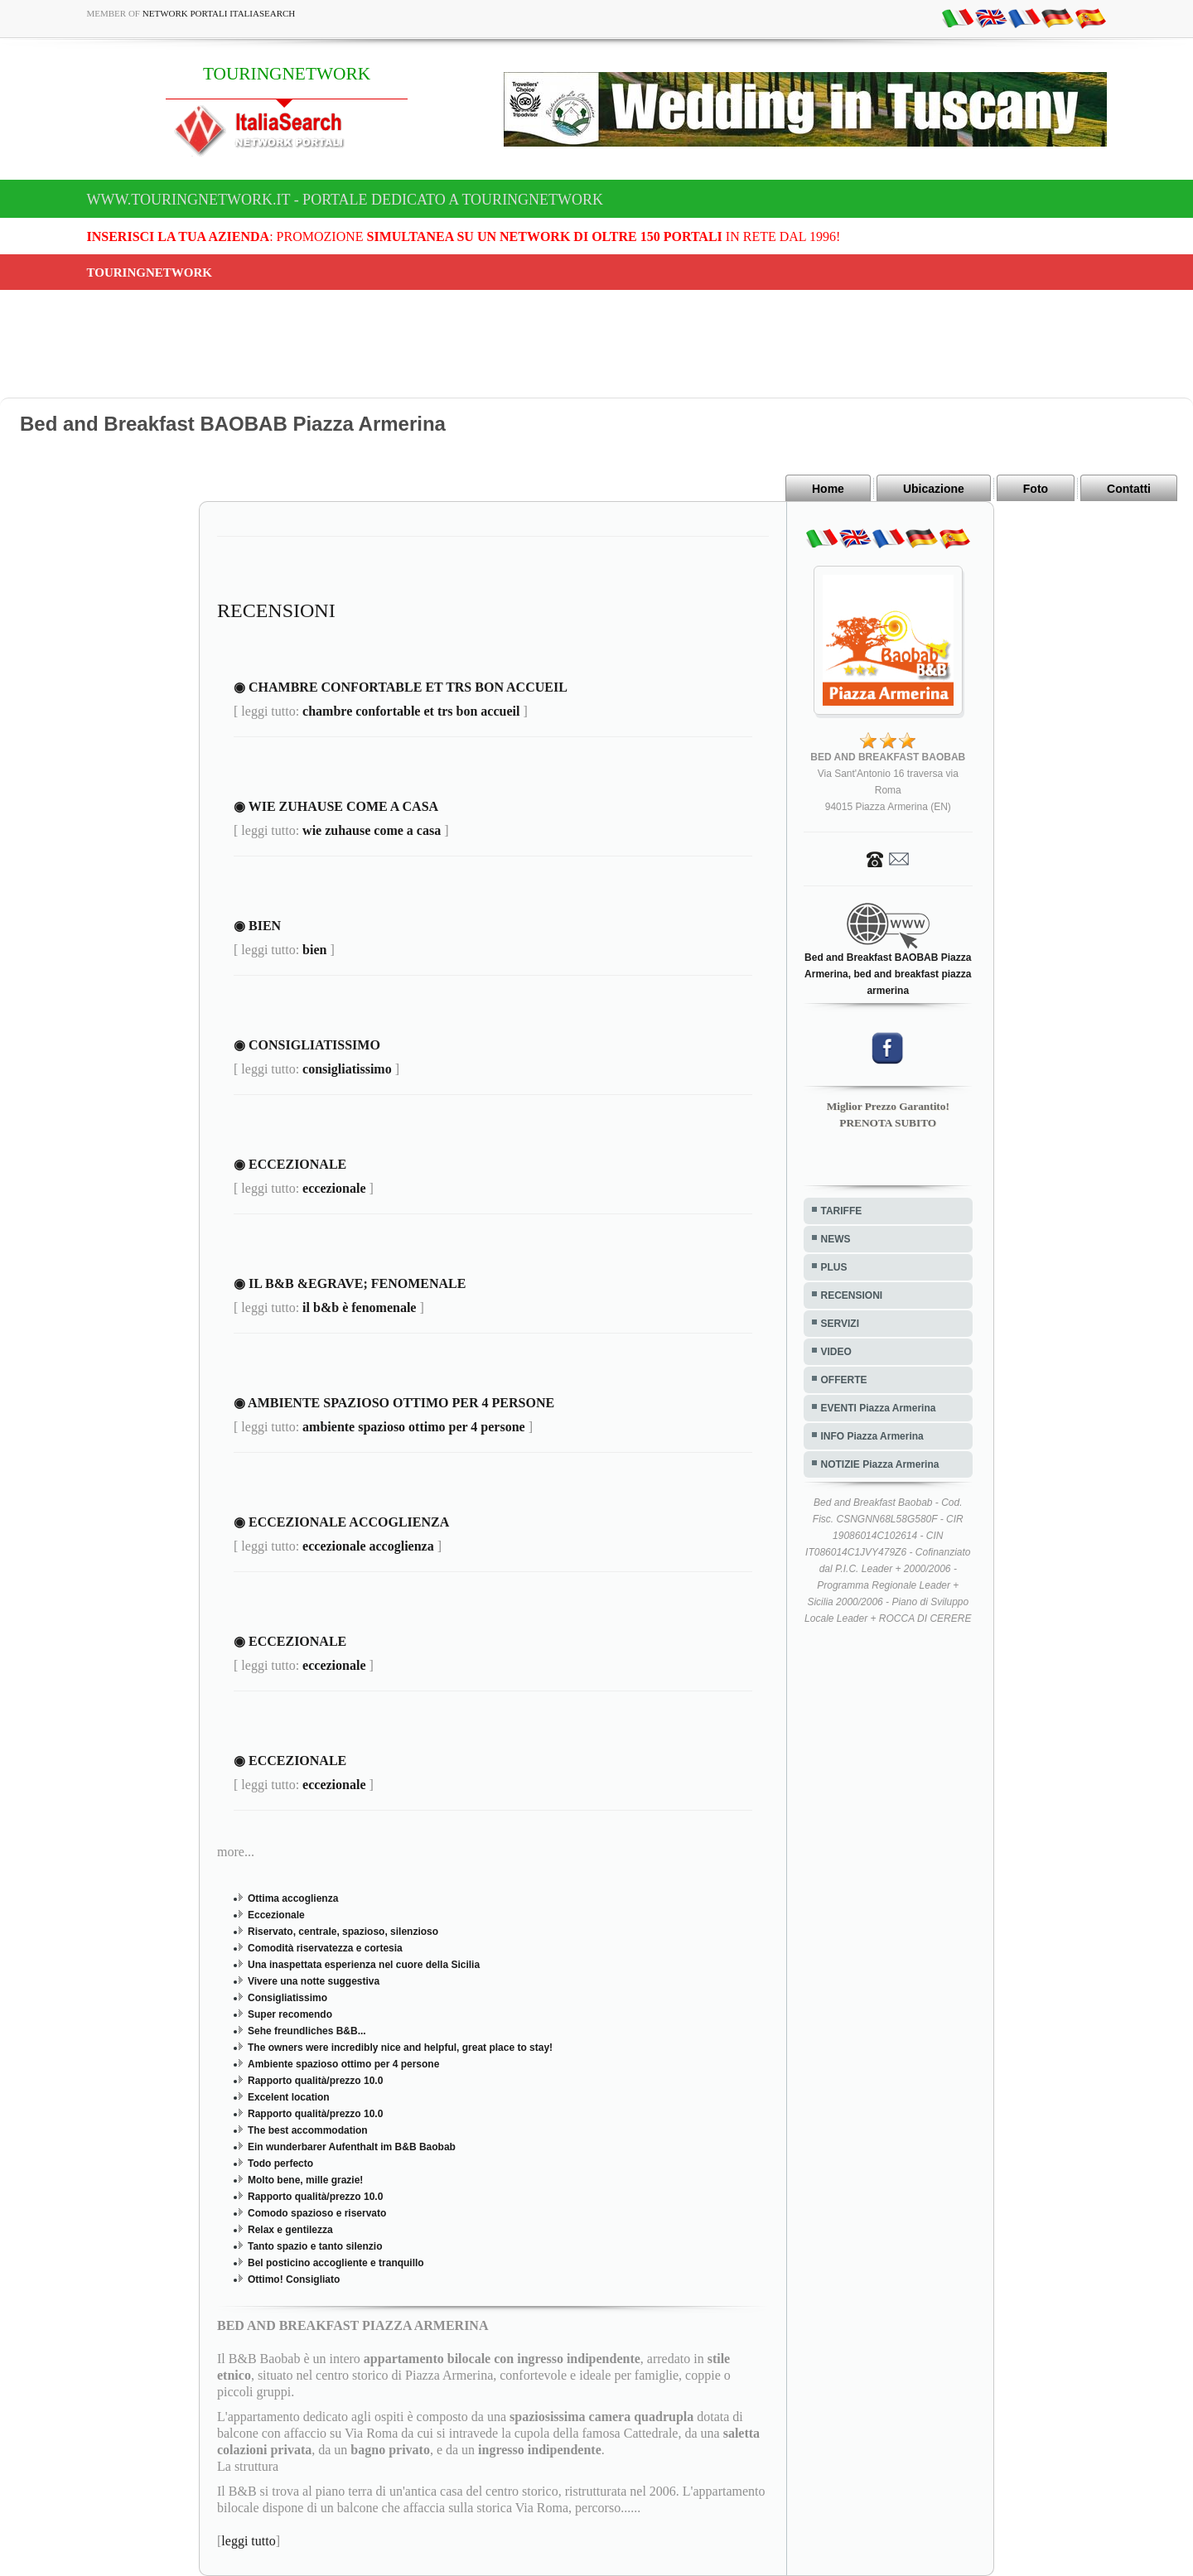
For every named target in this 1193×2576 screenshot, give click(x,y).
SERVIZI (840, 1323)
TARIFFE (841, 1211)
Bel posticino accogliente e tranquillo (336, 2263)
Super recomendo (290, 2014)
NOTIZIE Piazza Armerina (880, 1464)
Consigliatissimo (287, 1998)
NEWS (836, 1239)
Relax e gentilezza (290, 2230)
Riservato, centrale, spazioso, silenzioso (343, 1931)
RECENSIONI (852, 1295)
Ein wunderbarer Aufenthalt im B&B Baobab (352, 2147)
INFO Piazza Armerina (872, 1436)
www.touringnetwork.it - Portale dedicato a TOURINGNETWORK (345, 199)
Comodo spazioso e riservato (317, 2213)
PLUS (834, 1267)
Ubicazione (933, 488)
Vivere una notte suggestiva (313, 1981)
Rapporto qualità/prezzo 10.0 (315, 2080)
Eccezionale (276, 1915)
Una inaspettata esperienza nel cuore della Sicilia (364, 1965)
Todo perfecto (280, 2163)
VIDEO (836, 1352)
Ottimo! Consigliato (294, 2279)
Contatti (1129, 488)
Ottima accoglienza (293, 1898)
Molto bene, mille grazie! (305, 2180)
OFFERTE (844, 1380)
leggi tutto (248, 2541)
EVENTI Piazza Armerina (878, 1408)
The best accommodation (308, 2130)
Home (828, 488)
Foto (1035, 488)
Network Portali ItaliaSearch (219, 13)
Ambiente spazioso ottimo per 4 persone (343, 2064)
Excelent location (289, 2097)
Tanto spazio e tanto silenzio (315, 2246)
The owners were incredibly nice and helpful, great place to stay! (400, 2047)
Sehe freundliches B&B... (307, 2031)
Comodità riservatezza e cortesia (325, 1948)
